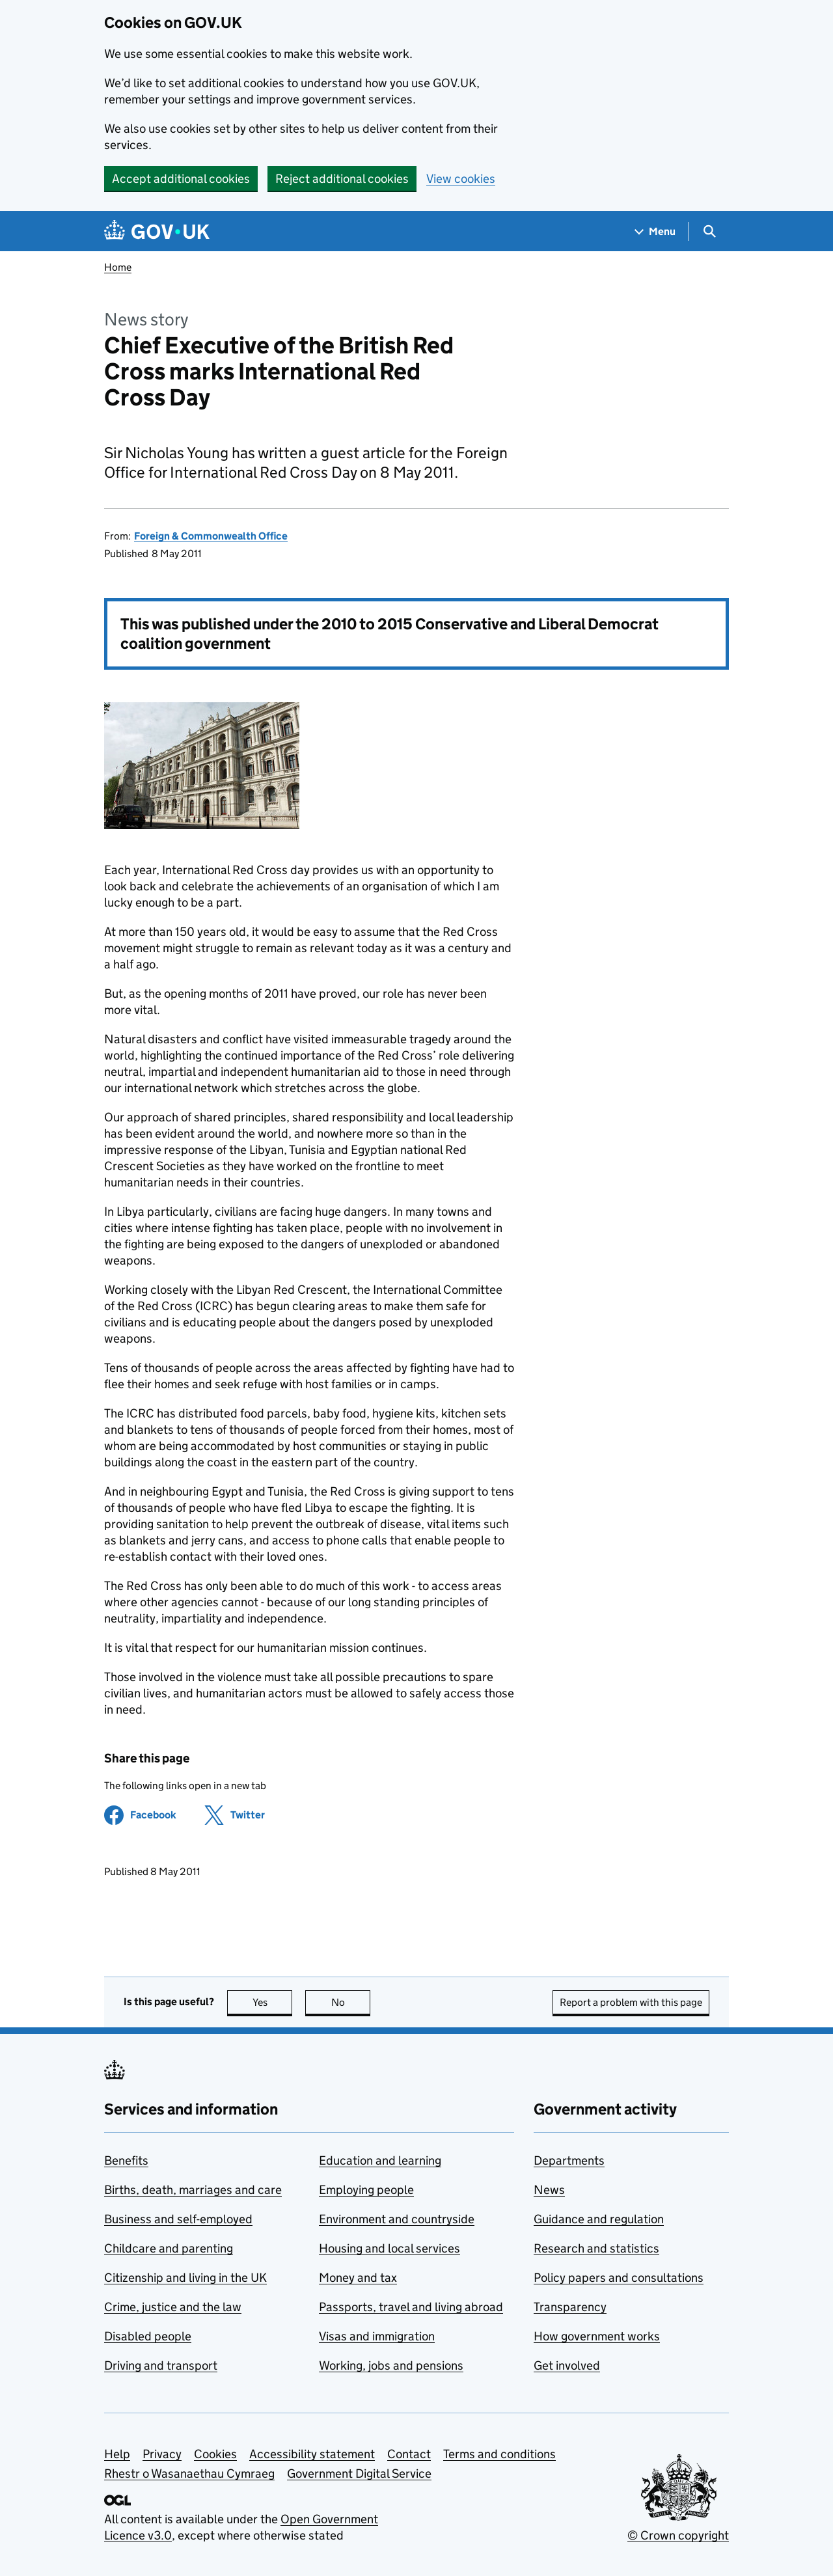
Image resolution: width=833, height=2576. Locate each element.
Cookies (215, 2453)
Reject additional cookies (342, 178)
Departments (569, 2160)
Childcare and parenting (168, 2248)
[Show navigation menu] (655, 231)
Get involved (567, 2365)
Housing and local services (389, 2248)
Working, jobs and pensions (391, 2365)
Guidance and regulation (599, 2219)
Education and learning (380, 2160)
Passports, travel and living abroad (411, 2306)
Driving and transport (160, 2365)
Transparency (570, 2306)
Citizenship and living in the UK (185, 2277)
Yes (273, 2002)
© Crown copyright (678, 2535)
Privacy (162, 2453)
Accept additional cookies (181, 178)
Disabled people (147, 2336)
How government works (597, 2336)
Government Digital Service (359, 2473)
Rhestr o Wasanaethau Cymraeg (189, 2473)
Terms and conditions (499, 2453)
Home (117, 267)
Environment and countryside (396, 2219)
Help (117, 2453)
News (549, 2189)
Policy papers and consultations (618, 2277)
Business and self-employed (178, 2219)
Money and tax (358, 2277)
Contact (409, 2453)
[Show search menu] (709, 231)
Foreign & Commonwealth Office (211, 536)
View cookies (460, 178)
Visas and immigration (377, 2336)
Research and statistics (596, 2248)
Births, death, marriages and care (193, 2189)
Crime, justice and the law (172, 2306)
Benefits (126, 2160)
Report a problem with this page (631, 2002)
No (351, 2002)
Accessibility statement (312, 2453)
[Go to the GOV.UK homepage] (157, 231)
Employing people (366, 2189)
